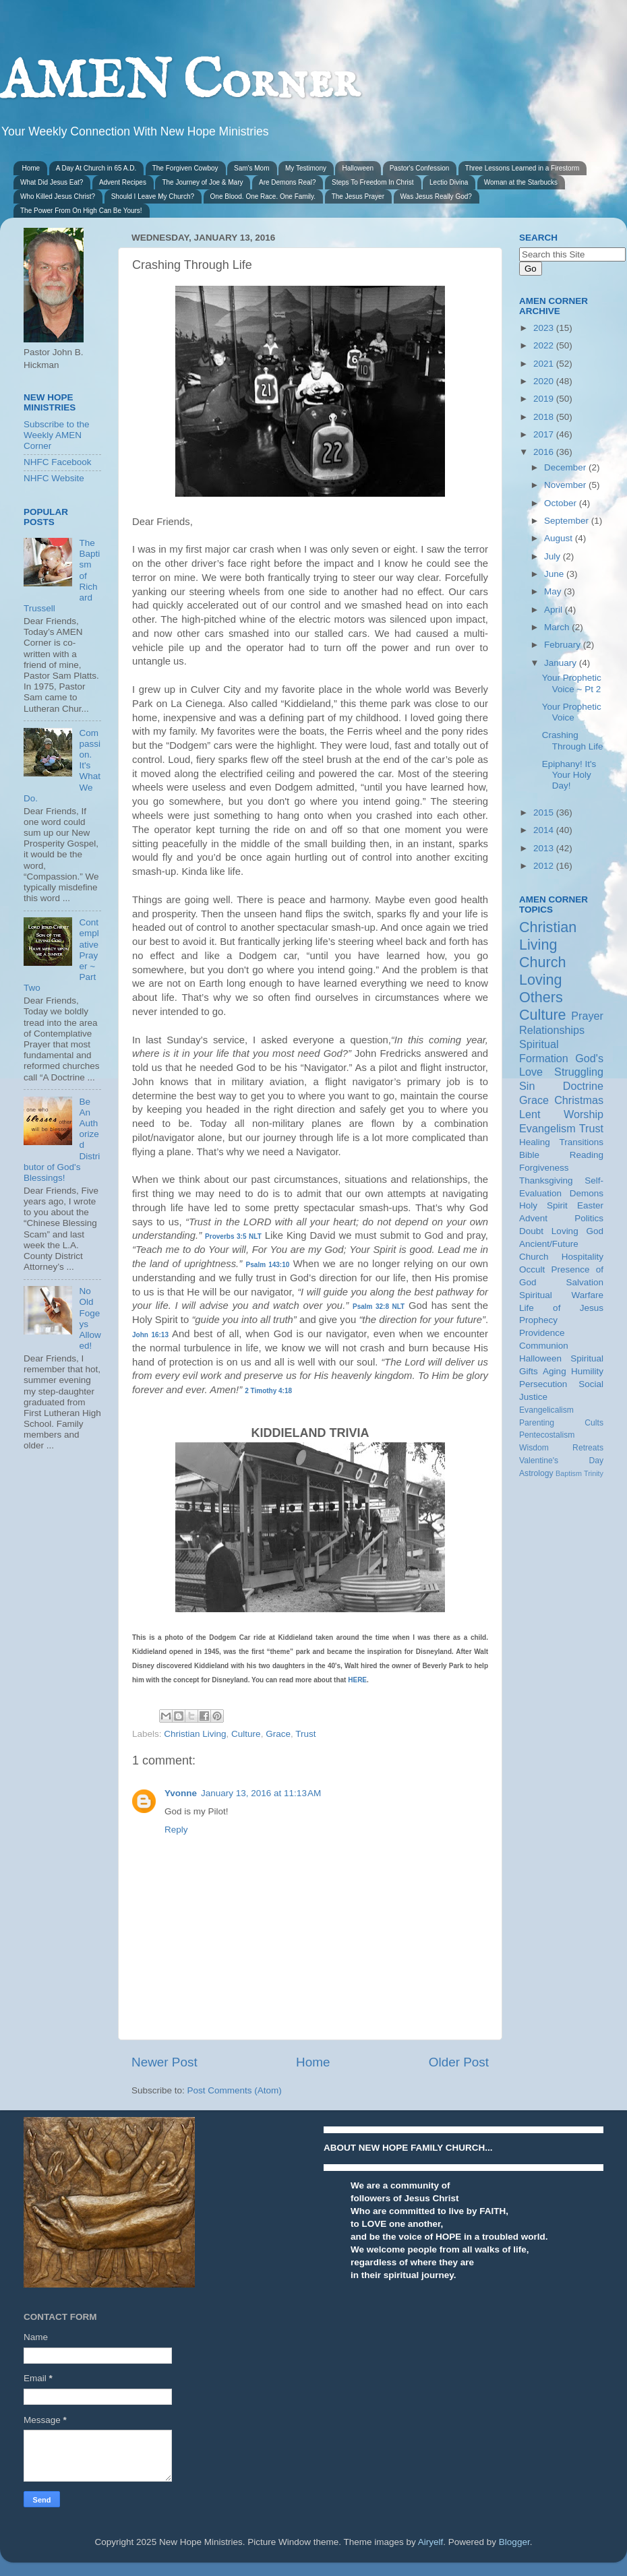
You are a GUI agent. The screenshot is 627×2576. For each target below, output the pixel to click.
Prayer (587, 1016)
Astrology (536, 1473)
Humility (587, 1371)
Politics (588, 1218)
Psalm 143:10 (268, 1264)
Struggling (578, 1072)
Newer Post (164, 2062)
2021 (544, 364)
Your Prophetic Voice (571, 712)
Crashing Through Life (572, 740)
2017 (544, 434)
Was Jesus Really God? (436, 196)
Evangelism (547, 1128)
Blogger (514, 2542)
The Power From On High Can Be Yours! (81, 210)
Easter (590, 1205)
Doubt (531, 1231)
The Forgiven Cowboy (185, 168)
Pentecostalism (546, 1435)
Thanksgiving (546, 1180)
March (558, 627)
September (567, 521)
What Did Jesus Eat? (51, 182)
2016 (544, 452)
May (554, 591)
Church (542, 962)
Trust (305, 1734)
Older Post (459, 2062)
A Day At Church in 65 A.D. (96, 168)
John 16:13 (150, 1335)
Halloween (358, 168)
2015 (544, 812)
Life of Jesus (561, 1308)
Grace (278, 1734)
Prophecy (538, 1320)
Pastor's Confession (420, 168)
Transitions (581, 1142)
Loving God (577, 1231)
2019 (544, 399)
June (555, 574)
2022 (544, 345)
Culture (246, 1734)
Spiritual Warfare (561, 1295)
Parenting (536, 1423)
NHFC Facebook (58, 462)
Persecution (543, 1384)
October (561, 503)
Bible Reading (561, 1155)
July (553, 556)
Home (31, 168)
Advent (533, 1218)
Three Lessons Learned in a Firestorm (522, 168)
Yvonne (181, 1793)
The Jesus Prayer (358, 196)
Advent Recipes (122, 182)
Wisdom (534, 1447)
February (563, 645)
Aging (554, 1371)
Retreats (587, 1447)
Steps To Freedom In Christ (373, 182)
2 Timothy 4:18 (268, 1390)
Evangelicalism (546, 1410)
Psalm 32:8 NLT (379, 1306)
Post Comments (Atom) (234, 2090)
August (559, 538)
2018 (544, 417)
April (554, 610)
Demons (586, 1193)
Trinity (593, 1473)
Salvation (584, 1282)
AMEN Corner (179, 83)
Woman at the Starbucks (521, 182)
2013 (544, 848)
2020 (544, 381)
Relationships (552, 1030)
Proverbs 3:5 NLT (233, 1236)
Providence (542, 1333)
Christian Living (195, 1734)
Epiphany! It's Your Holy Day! (569, 775)
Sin (527, 1086)
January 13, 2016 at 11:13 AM (261, 1793)
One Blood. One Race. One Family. (263, 196)
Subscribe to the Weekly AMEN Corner (57, 435)
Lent (530, 1114)
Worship (583, 1114)
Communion (543, 1346)
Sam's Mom (251, 168)
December (566, 467)
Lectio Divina (448, 182)
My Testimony (305, 168)
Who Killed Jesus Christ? (57, 196)
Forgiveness (544, 1168)
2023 (544, 328)
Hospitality (582, 1257)
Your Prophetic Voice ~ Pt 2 (571, 683)
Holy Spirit (543, 1205)
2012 (544, 866)
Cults (594, 1423)
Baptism (569, 1473)
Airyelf (431, 2542)
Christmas (578, 1100)
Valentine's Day (561, 1460)
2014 (544, 830)
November (566, 485)
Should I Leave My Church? (152, 196)
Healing (534, 1142)
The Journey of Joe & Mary (202, 182)
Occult (532, 1269)
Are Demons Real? (287, 182)
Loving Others (541, 988)
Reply (176, 1829)
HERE (357, 1680)
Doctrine (583, 1086)
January (561, 663)
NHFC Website (54, 478)
